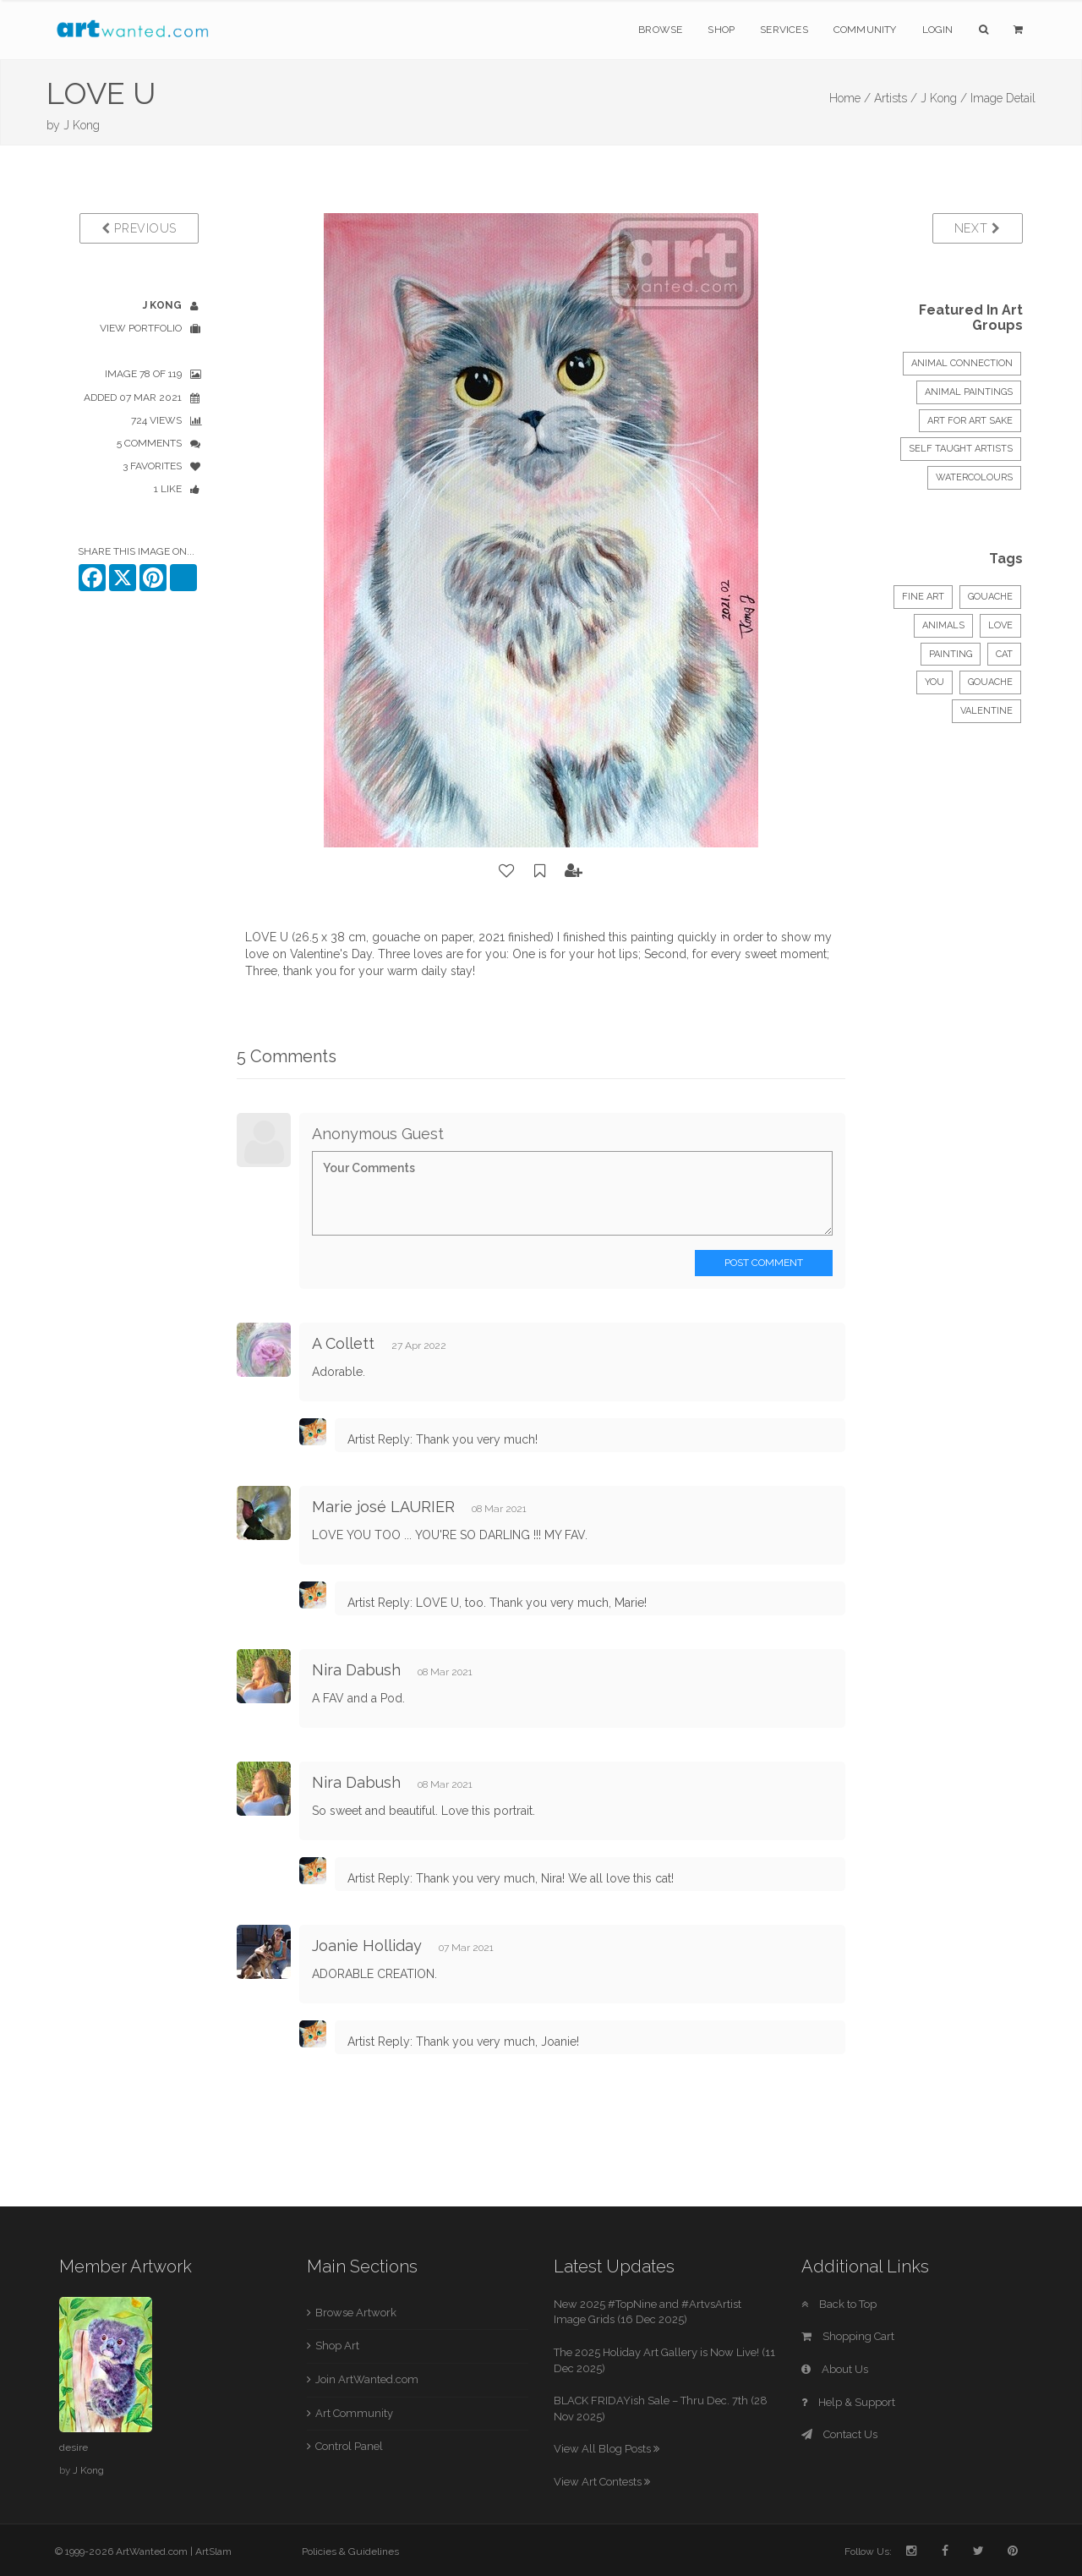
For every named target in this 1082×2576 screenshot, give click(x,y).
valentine (986, 710)
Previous (139, 228)
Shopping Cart (847, 2336)
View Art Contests (602, 2481)
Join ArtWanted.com (366, 2379)
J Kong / (944, 98)
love (1000, 625)
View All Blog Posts (606, 2448)
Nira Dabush (356, 1670)
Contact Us (839, 2434)
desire (73, 2447)
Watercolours (974, 477)
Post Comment (763, 1263)
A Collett (343, 1343)
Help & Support (848, 2402)
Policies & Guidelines (350, 2551)
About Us (834, 2369)
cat (1004, 654)
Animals (943, 625)
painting (950, 654)
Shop (721, 30)
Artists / (895, 98)
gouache (990, 682)
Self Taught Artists (961, 448)
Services (784, 30)
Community (865, 30)
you (934, 682)
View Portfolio (141, 328)
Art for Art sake (970, 420)
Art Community (354, 2413)
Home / (850, 98)
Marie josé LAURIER (383, 1506)
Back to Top (839, 2304)
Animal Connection (962, 363)
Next (977, 228)
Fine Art (923, 596)
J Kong (81, 125)
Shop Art (337, 2345)
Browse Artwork (355, 2312)
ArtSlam (213, 2551)
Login (938, 30)
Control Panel (349, 2446)
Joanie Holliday (367, 1945)
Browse (660, 30)
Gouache (990, 596)
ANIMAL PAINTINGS (969, 391)
